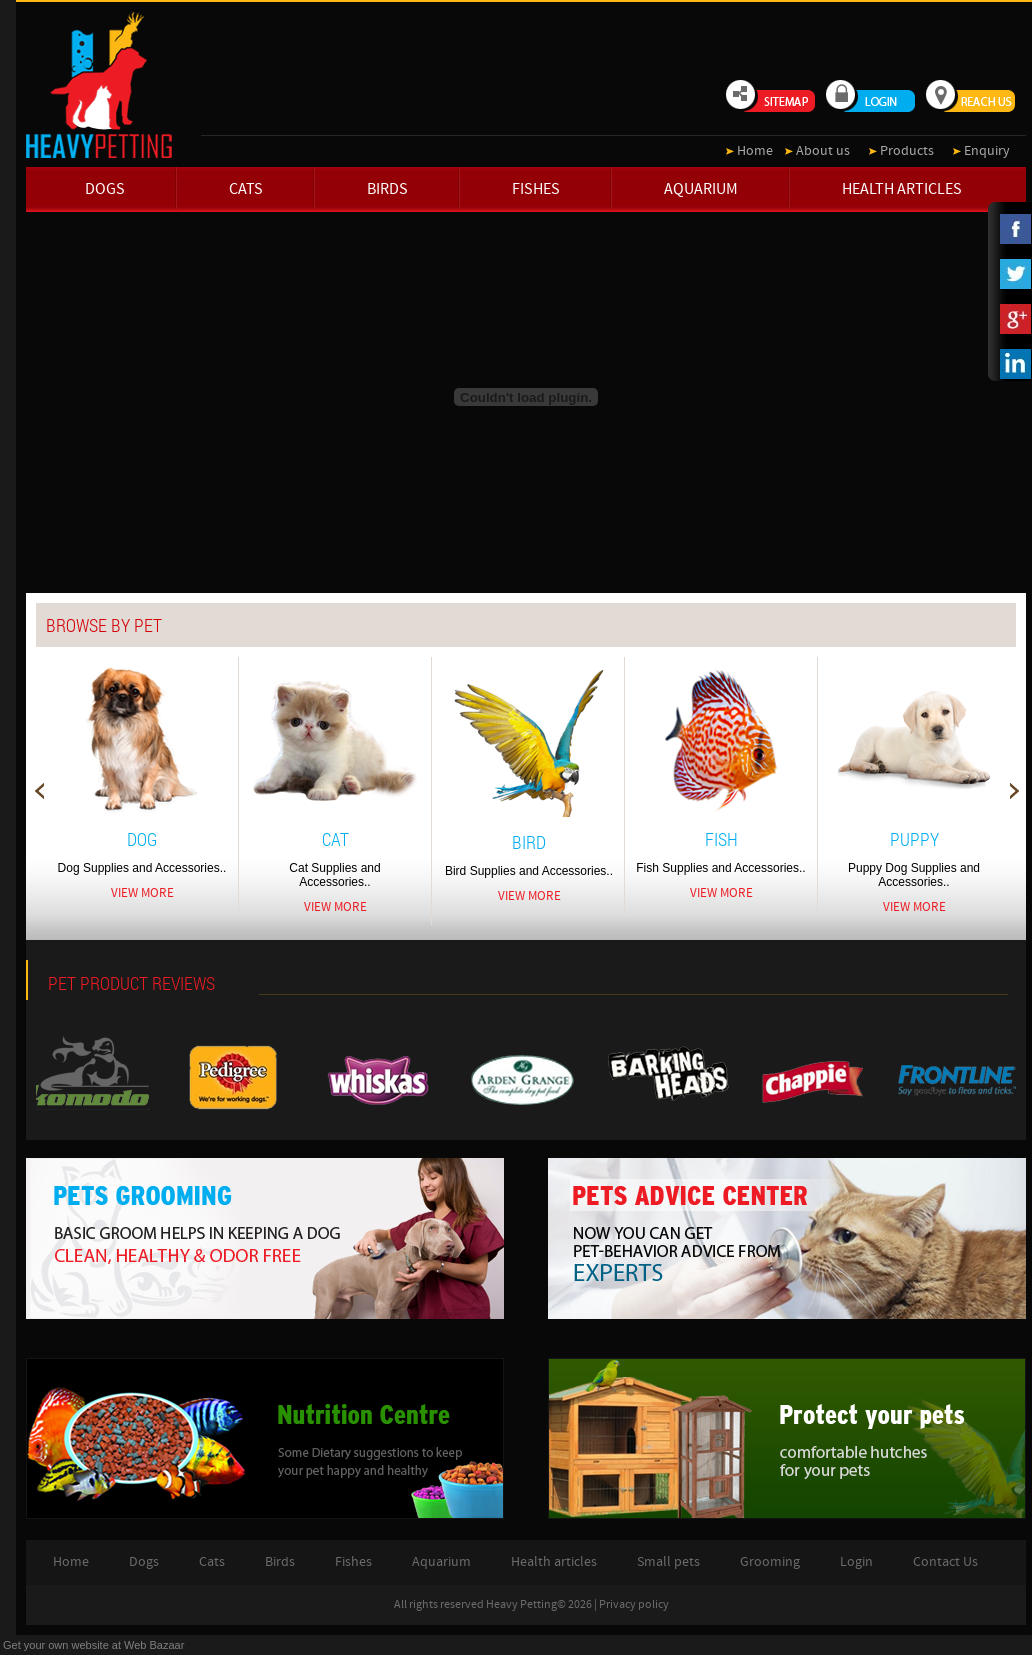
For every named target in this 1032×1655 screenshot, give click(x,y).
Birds (387, 189)
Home (755, 151)
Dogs (105, 189)
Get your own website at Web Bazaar (93, 1645)
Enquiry (987, 151)
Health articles (902, 189)
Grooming (770, 1562)
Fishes (536, 189)
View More (142, 893)
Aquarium (701, 189)
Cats (246, 189)
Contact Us (945, 1562)
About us (823, 151)
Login (856, 1562)
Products (907, 151)
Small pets (668, 1562)
